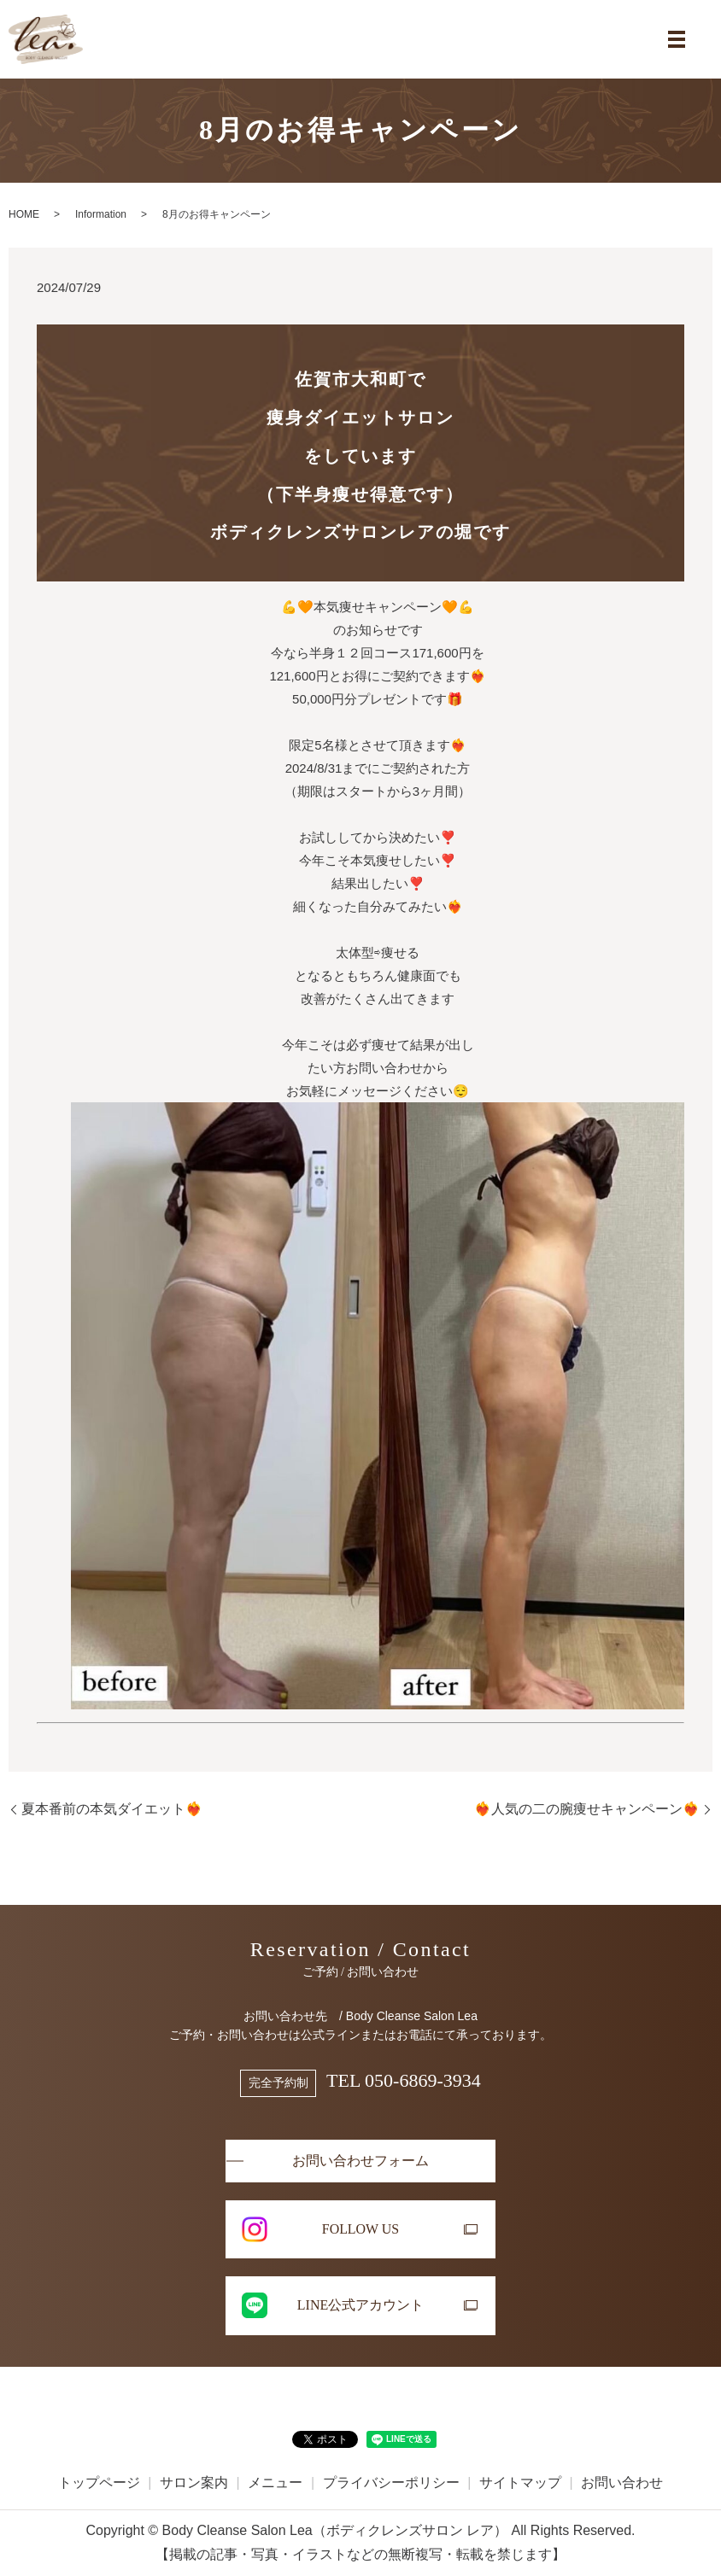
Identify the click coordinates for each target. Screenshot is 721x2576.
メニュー (275, 2482)
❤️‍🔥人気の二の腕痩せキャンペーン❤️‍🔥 (587, 1809)
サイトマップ (520, 2482)
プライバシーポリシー (391, 2482)
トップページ (99, 2482)
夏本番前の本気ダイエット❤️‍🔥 (111, 1809)
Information (100, 214)
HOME (24, 214)
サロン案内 (194, 2482)
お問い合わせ (622, 2482)
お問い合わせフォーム (360, 2160)
